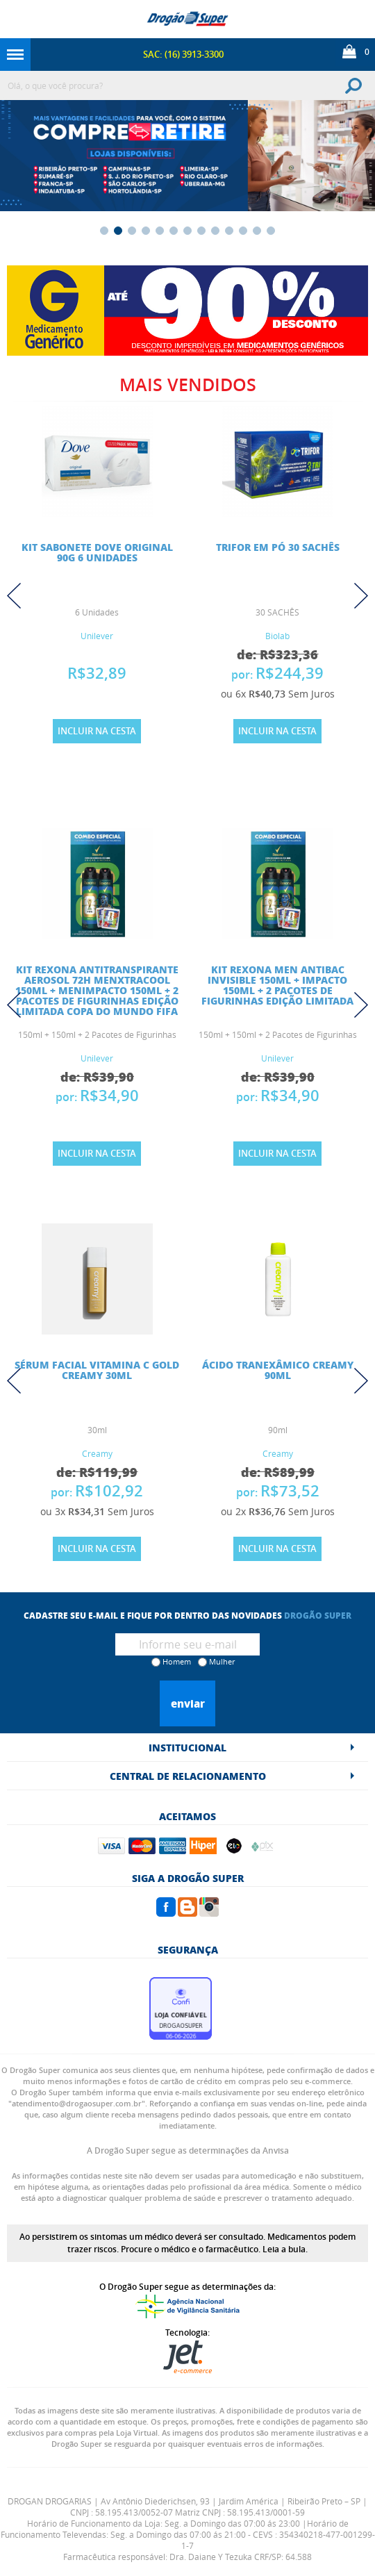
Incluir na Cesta (97, 731)
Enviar (188, 1703)
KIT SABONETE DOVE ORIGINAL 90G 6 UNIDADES (97, 552)
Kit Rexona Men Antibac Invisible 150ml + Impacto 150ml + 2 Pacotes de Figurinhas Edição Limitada (277, 984)
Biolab (277, 635)
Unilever (97, 635)
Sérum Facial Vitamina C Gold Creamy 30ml (97, 1369)
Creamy (97, 1453)
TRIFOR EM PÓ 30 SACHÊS (278, 547)
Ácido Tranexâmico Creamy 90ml (277, 1369)
